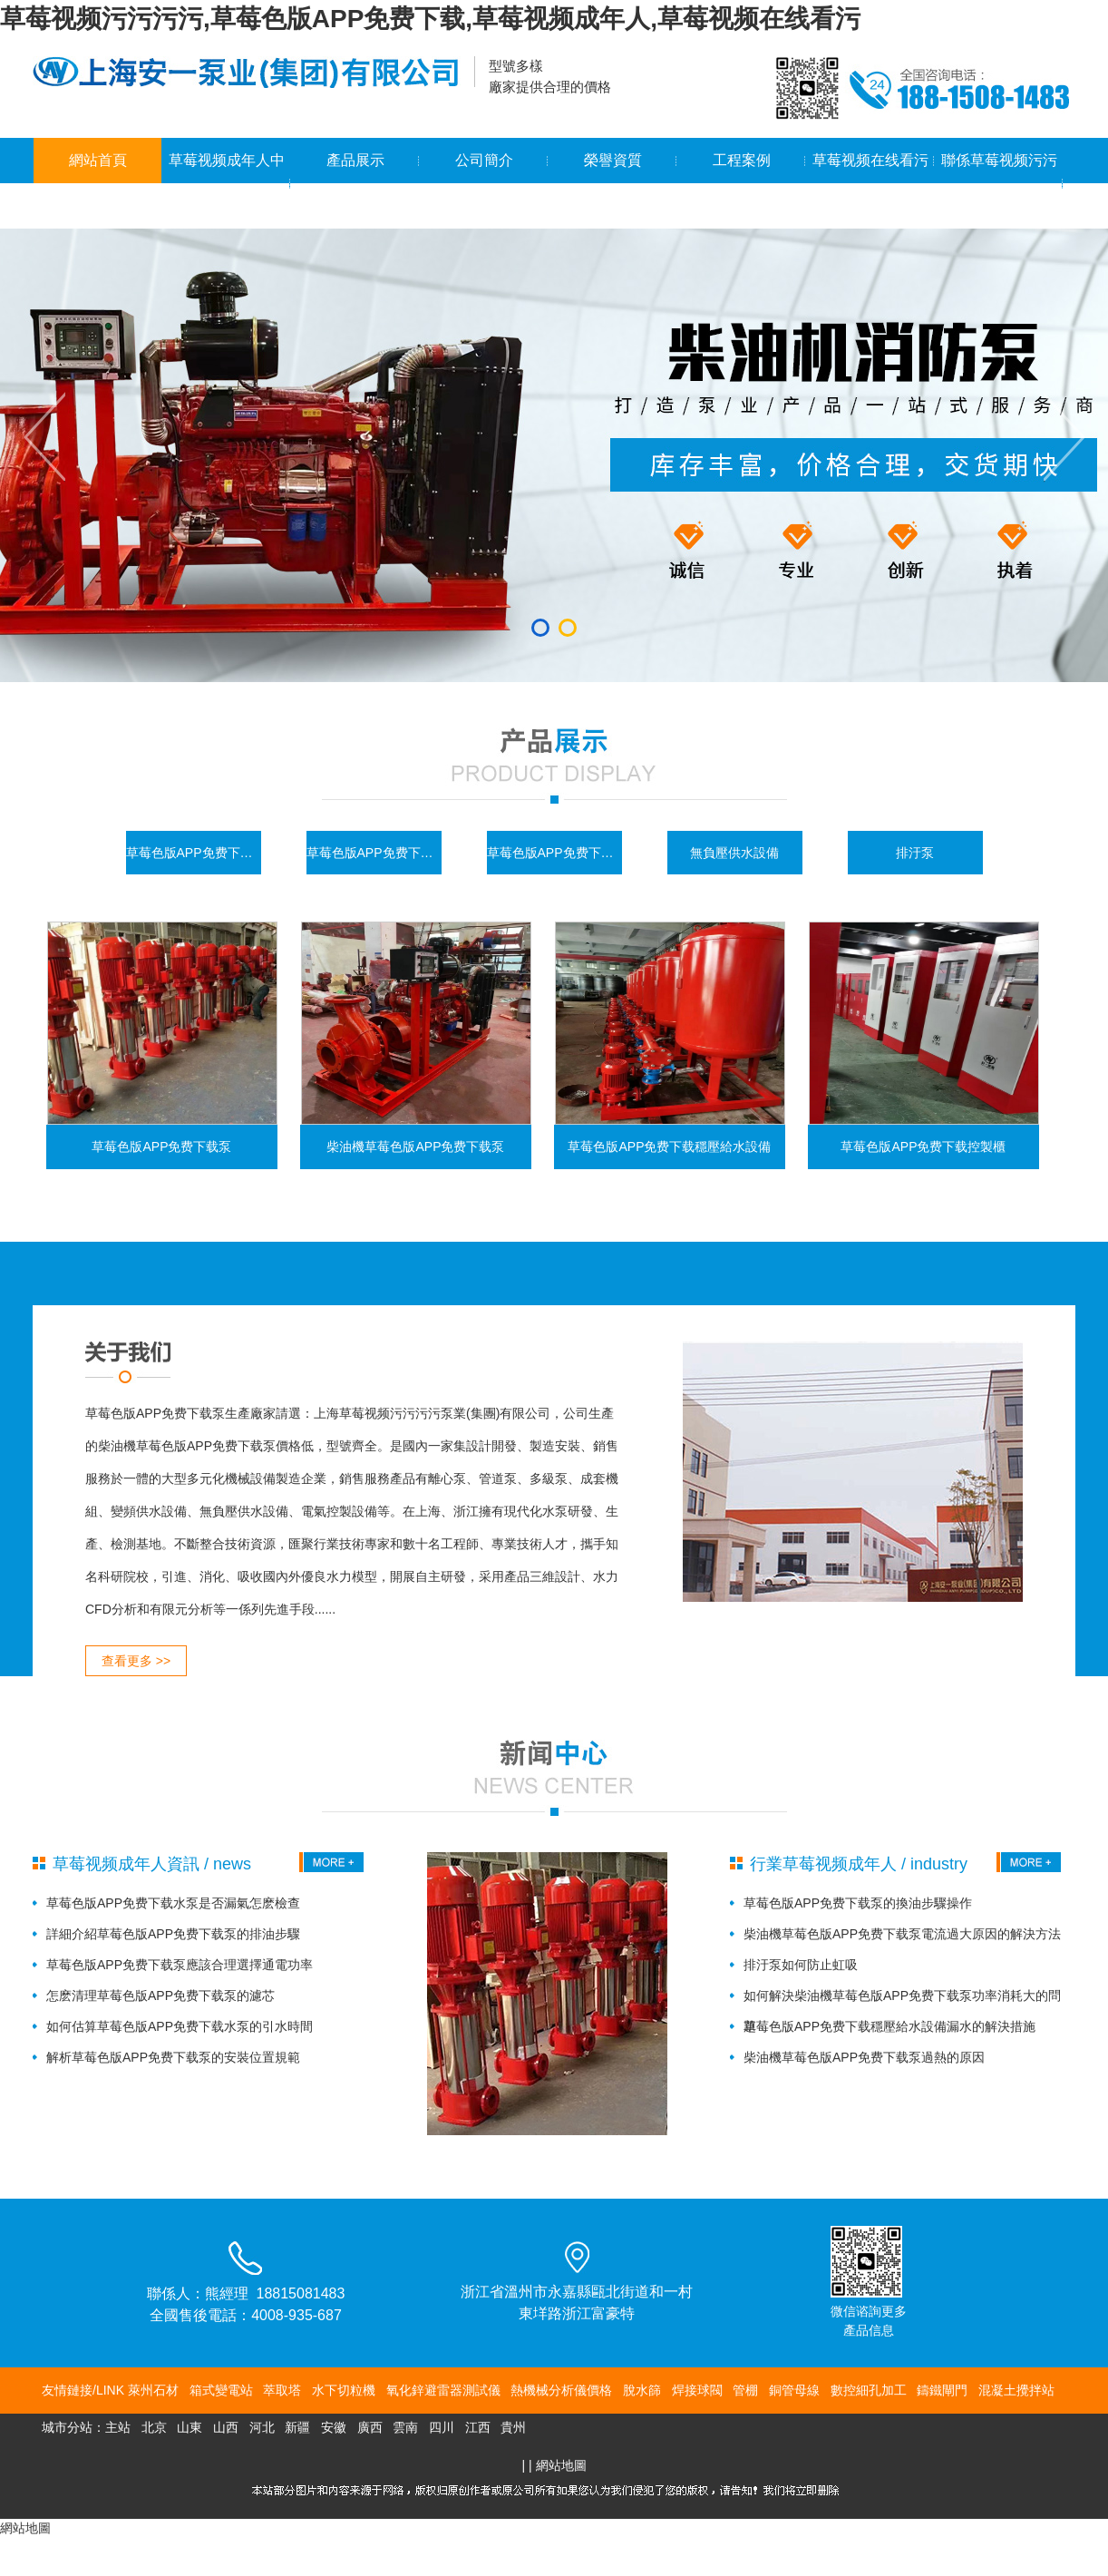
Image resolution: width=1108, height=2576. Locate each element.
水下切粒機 (343, 2390)
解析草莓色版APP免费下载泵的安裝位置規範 (173, 2057)
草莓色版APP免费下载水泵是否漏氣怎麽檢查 (173, 1903)
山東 (189, 2427)
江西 (478, 2427)
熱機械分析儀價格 (561, 2390)
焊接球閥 (697, 2390)
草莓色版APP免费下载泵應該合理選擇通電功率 (179, 1964)
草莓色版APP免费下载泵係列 (193, 852)
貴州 (513, 2427)
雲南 (405, 2427)
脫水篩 (642, 2390)
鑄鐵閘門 (942, 2390)
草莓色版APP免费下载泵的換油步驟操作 (858, 1903)
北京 (154, 2427)
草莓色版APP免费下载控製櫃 (374, 852)
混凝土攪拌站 (1016, 2390)
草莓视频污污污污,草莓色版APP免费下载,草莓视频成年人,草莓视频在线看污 (430, 19)
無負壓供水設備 (734, 852)
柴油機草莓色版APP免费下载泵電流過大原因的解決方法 (902, 1934)
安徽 (333, 2427)
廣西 (370, 2427)
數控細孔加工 (869, 2390)
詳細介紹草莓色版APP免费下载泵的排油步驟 (173, 1934)
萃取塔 (282, 2390)
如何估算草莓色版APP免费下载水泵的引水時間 (179, 2026)
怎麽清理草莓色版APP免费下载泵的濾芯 (160, 1995)
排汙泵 (915, 852)
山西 (225, 2427)
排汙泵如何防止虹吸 (801, 1964)
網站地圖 (561, 2465)
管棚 (745, 2390)
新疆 (297, 2427)
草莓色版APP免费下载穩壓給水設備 (554, 852)
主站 (118, 2427)
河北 (262, 2427)
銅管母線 (794, 2390)
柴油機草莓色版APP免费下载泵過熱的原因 (864, 2057)
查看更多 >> (136, 1661)
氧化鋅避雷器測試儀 (443, 2390)
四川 (441, 2427)
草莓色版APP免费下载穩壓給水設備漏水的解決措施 (889, 2026)
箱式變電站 (221, 2390)
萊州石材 (153, 2390)
